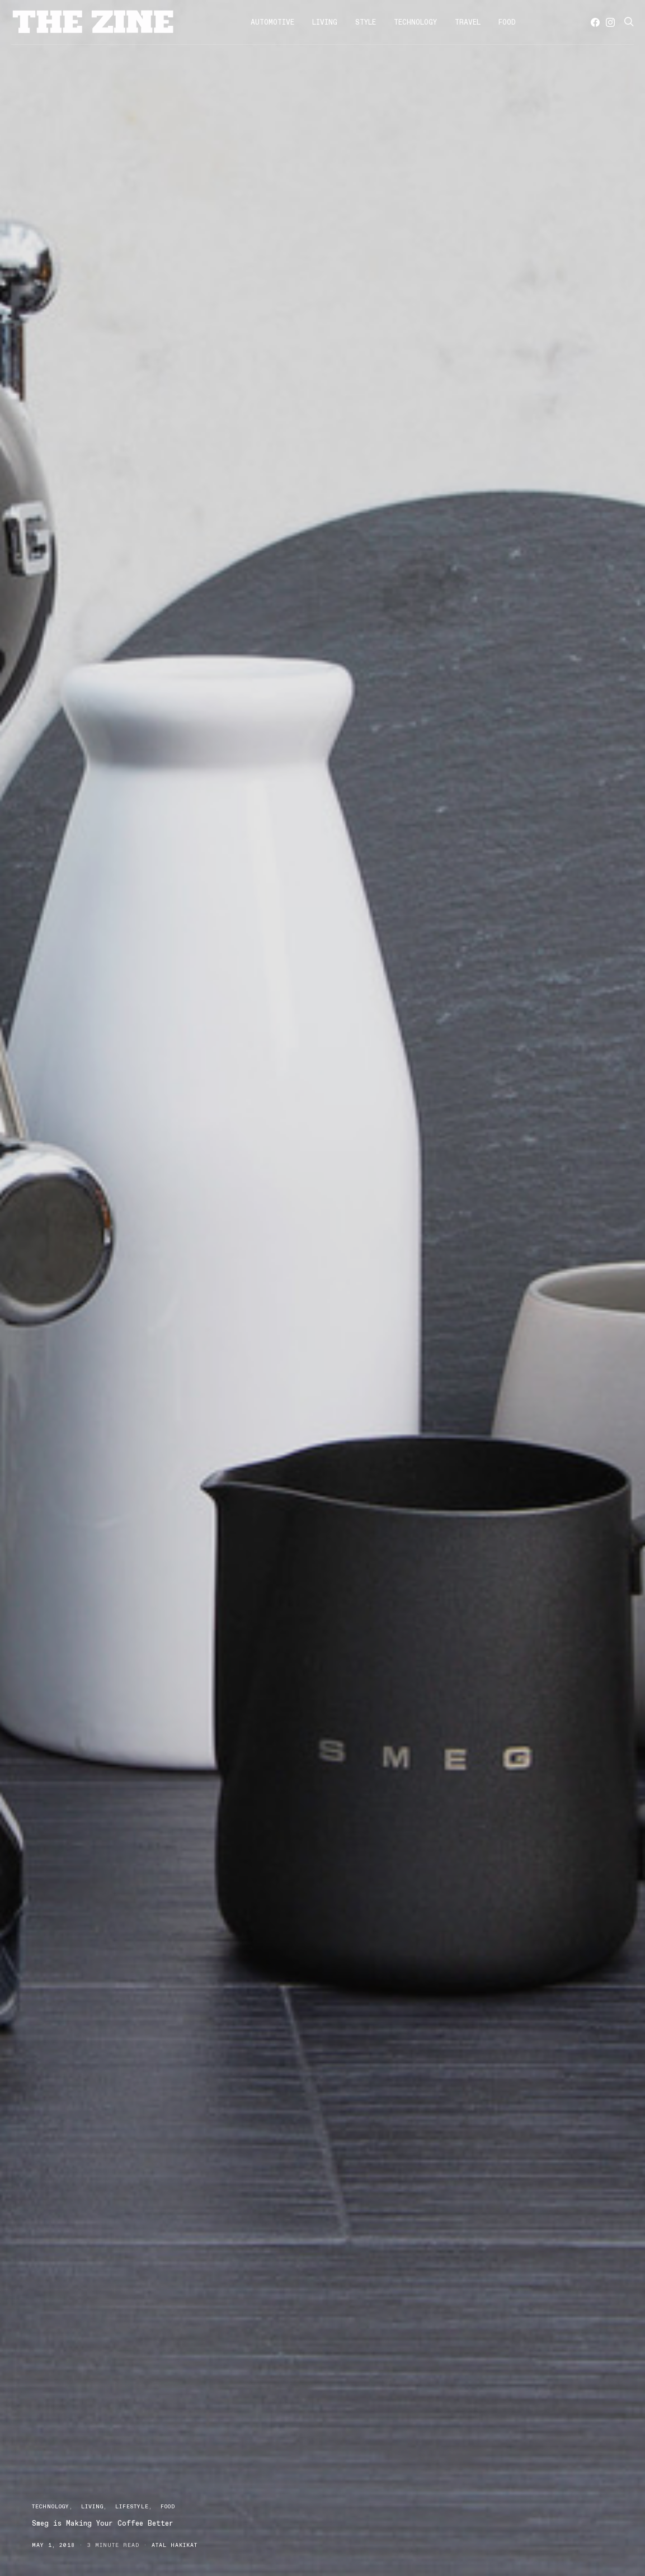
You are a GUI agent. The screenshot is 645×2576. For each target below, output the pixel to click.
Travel (468, 22)
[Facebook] (595, 22)
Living (324, 22)
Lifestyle (132, 2506)
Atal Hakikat (174, 2545)
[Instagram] (610, 22)
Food (507, 22)
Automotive (272, 22)
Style (365, 22)
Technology (415, 22)
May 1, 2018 (53, 2545)
